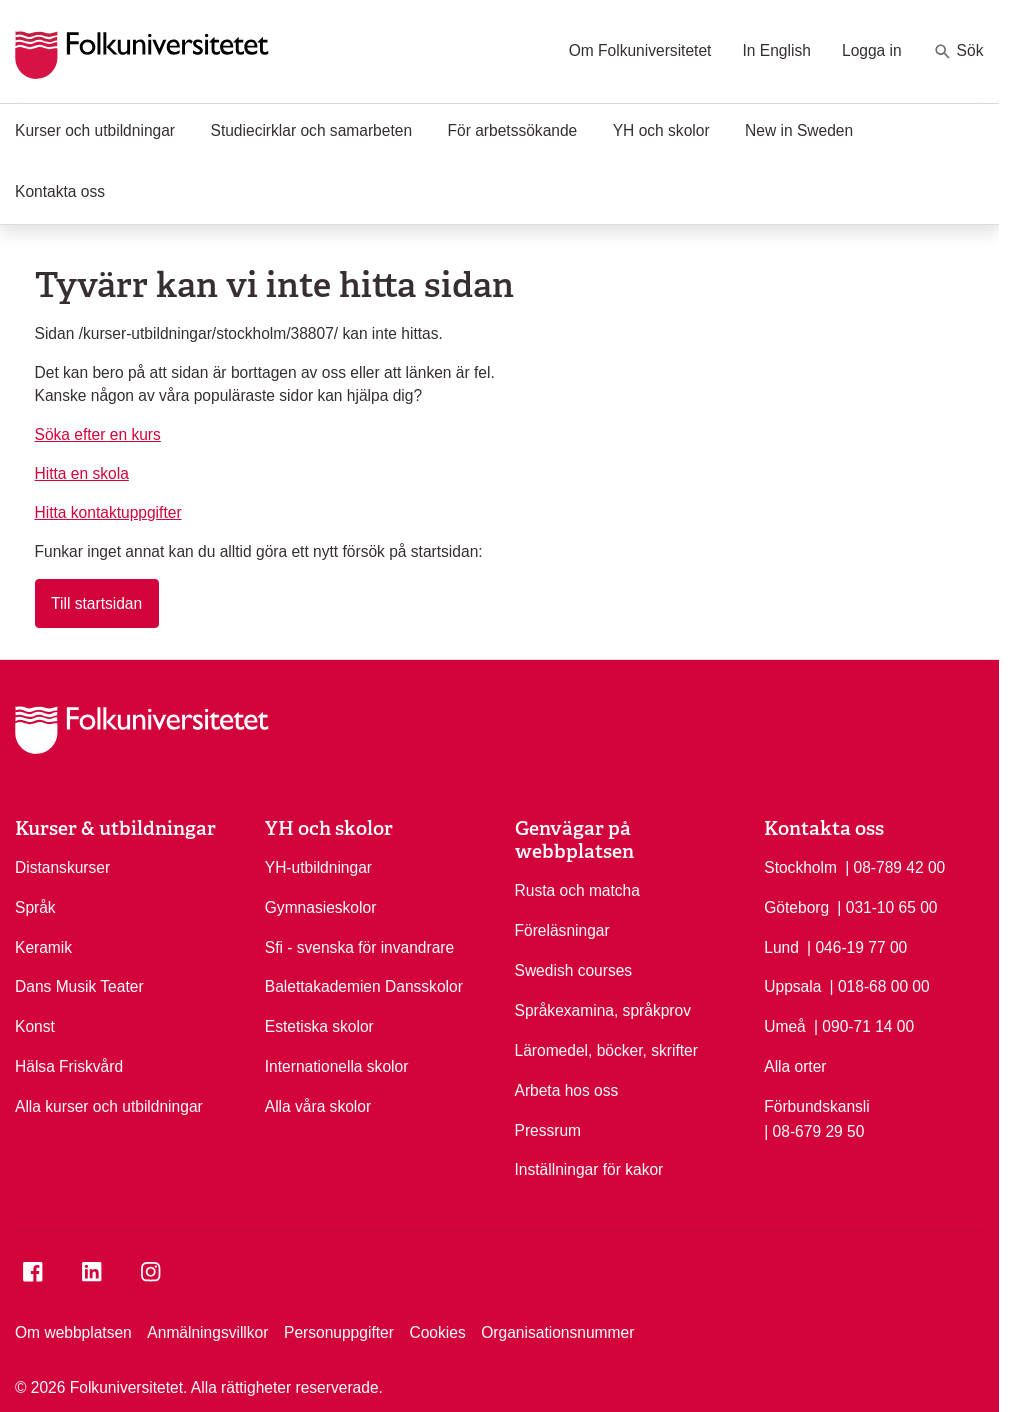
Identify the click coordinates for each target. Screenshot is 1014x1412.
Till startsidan (96, 603)
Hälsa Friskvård (69, 1066)
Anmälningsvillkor (207, 1332)
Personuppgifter (339, 1332)
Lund (781, 947)
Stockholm (800, 867)
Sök (958, 52)
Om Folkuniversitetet (640, 50)
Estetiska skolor (319, 1026)
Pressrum (548, 1130)
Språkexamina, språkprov (603, 1010)
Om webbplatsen (73, 1332)
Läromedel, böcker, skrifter (606, 1050)
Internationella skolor (337, 1066)
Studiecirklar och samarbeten (312, 130)
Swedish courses (574, 970)
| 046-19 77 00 (857, 946)
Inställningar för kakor (589, 1169)
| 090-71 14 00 (864, 1025)
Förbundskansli (817, 1106)
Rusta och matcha (577, 890)
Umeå (785, 1026)
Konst (35, 1026)
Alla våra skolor (318, 1106)
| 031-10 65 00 (887, 906)
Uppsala (792, 986)
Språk (35, 907)
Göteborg (796, 907)
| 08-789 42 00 (895, 866)
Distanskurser (62, 867)
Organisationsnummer (557, 1332)
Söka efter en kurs (98, 434)
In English (777, 50)
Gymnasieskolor (321, 907)
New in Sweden (799, 130)
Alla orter (795, 1066)
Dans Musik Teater (79, 986)
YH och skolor (661, 130)
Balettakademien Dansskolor (364, 986)
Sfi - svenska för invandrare (359, 947)
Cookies (437, 1332)
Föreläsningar (562, 930)
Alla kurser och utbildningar (109, 1106)
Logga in (872, 50)
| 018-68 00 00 (880, 985)
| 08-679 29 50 (814, 1130)
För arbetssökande (513, 130)
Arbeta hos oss (567, 1090)
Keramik (43, 947)
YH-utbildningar (318, 867)
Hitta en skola (82, 473)
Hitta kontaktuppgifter (108, 512)
